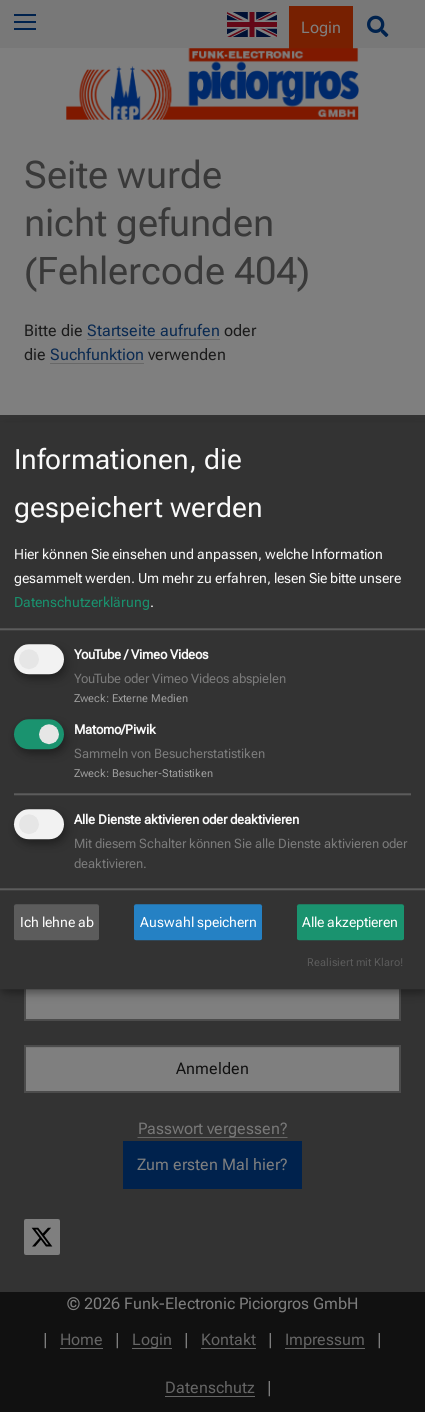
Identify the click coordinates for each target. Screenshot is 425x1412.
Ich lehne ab (57, 922)
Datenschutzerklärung (82, 602)
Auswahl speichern (198, 922)
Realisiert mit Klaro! (355, 963)
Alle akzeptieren (350, 922)
